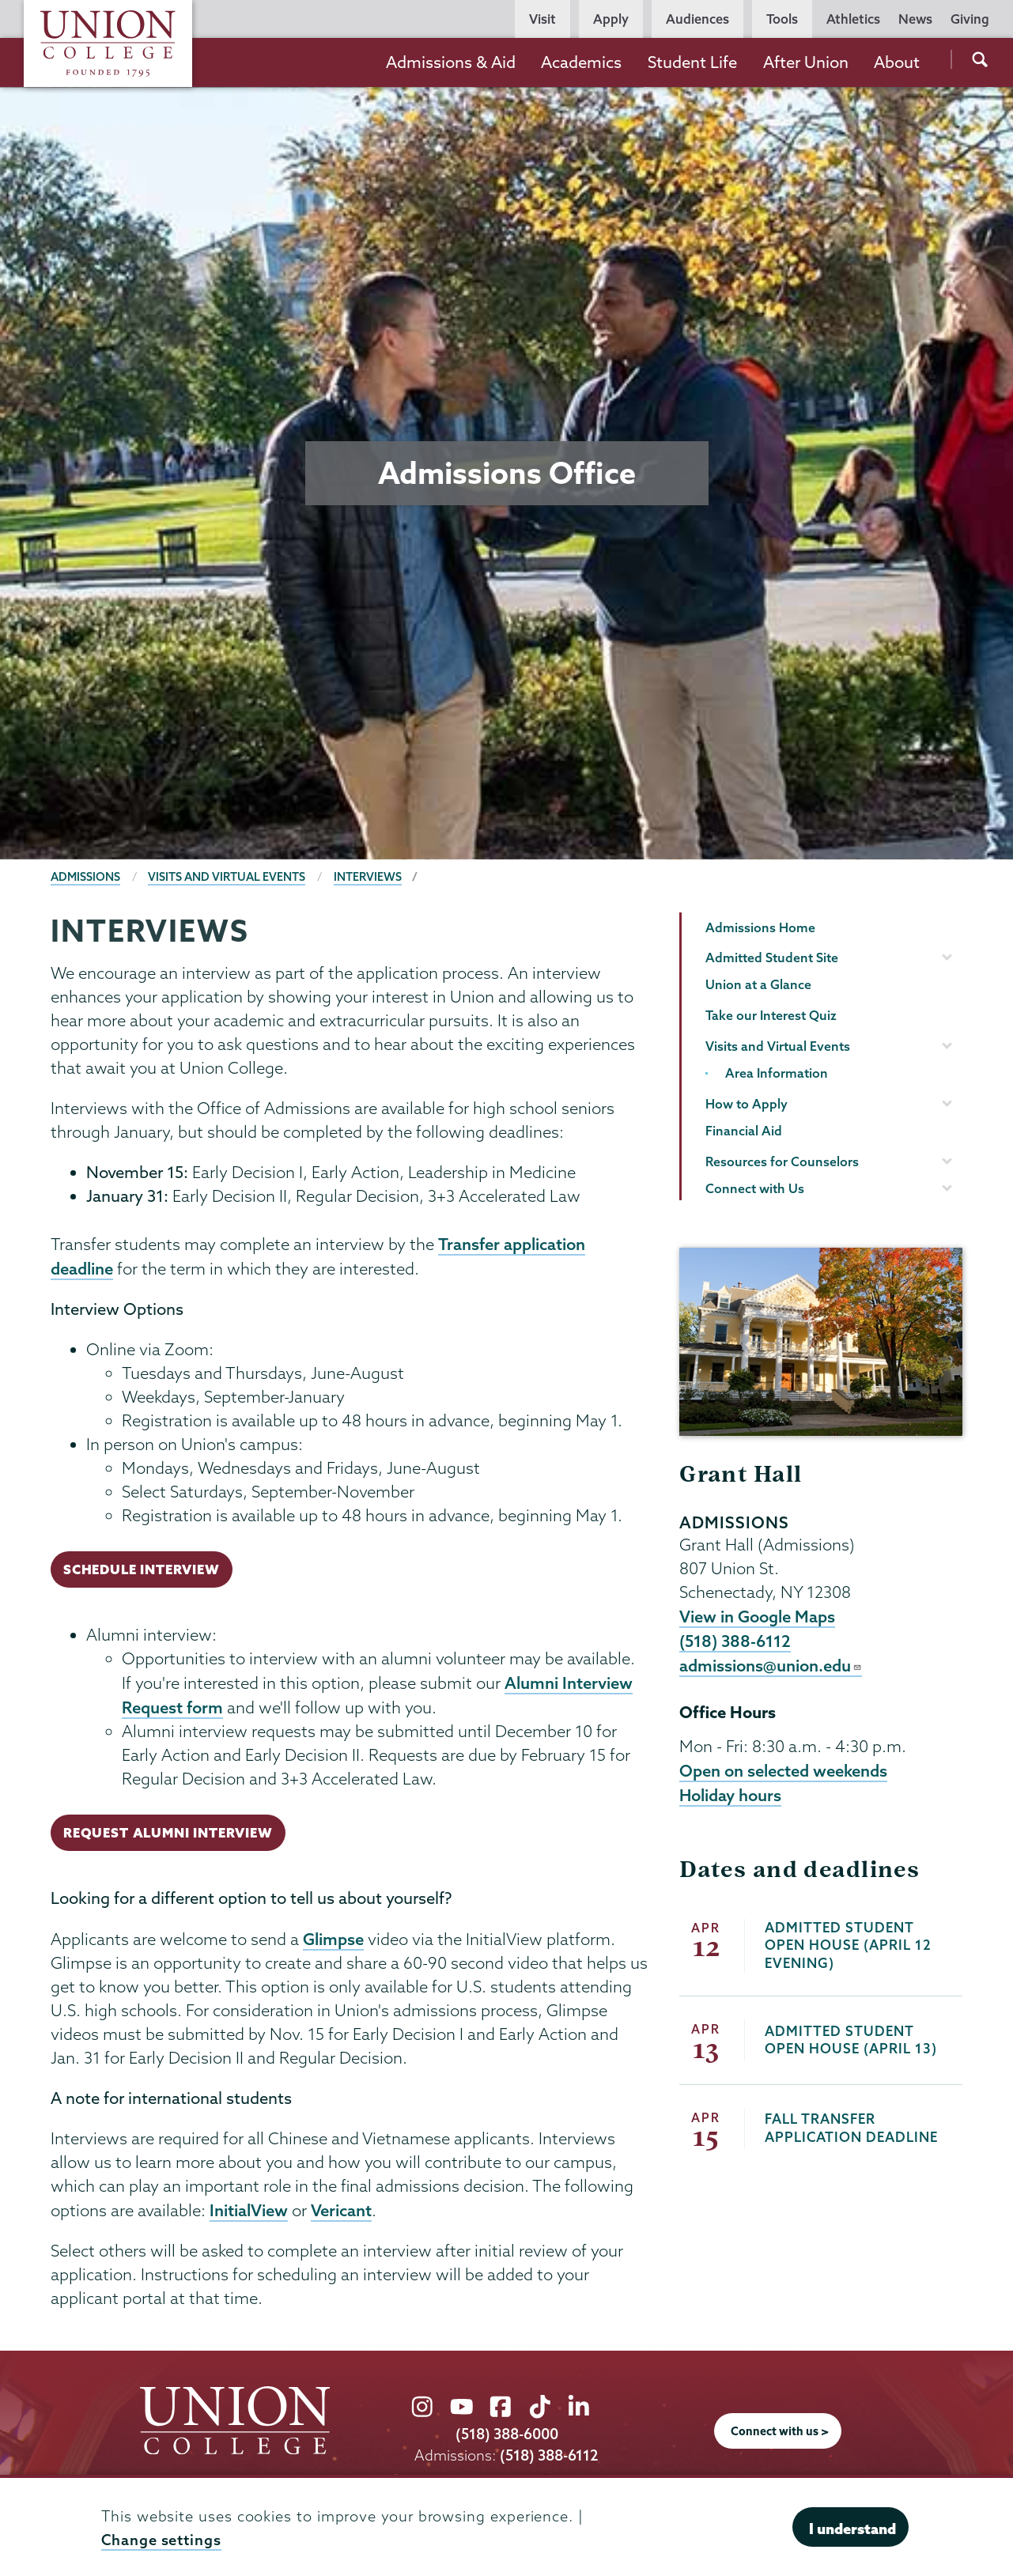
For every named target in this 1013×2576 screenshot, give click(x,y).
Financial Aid (743, 1131)
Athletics (853, 19)
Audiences (697, 19)
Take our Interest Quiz (771, 1015)
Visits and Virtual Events (226, 877)
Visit (542, 19)
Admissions (85, 877)
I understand (852, 2528)
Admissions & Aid (451, 62)
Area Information (776, 1073)
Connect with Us (754, 1188)
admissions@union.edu (770, 1665)
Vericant (341, 2210)
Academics (581, 62)
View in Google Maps (757, 1616)
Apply (611, 19)
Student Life (692, 62)
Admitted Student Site (771, 957)
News (915, 19)
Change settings (161, 2540)
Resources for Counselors (782, 1161)
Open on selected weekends (783, 1770)
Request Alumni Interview (168, 1832)
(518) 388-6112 (735, 1640)
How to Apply (746, 1104)
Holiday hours (730, 1795)
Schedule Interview (141, 1569)
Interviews (368, 877)
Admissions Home (760, 927)
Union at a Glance (758, 984)
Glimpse (333, 1938)
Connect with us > (780, 2431)
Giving (970, 19)
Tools (782, 19)
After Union (806, 62)
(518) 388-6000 (506, 2434)
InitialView (249, 2210)
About (897, 62)
